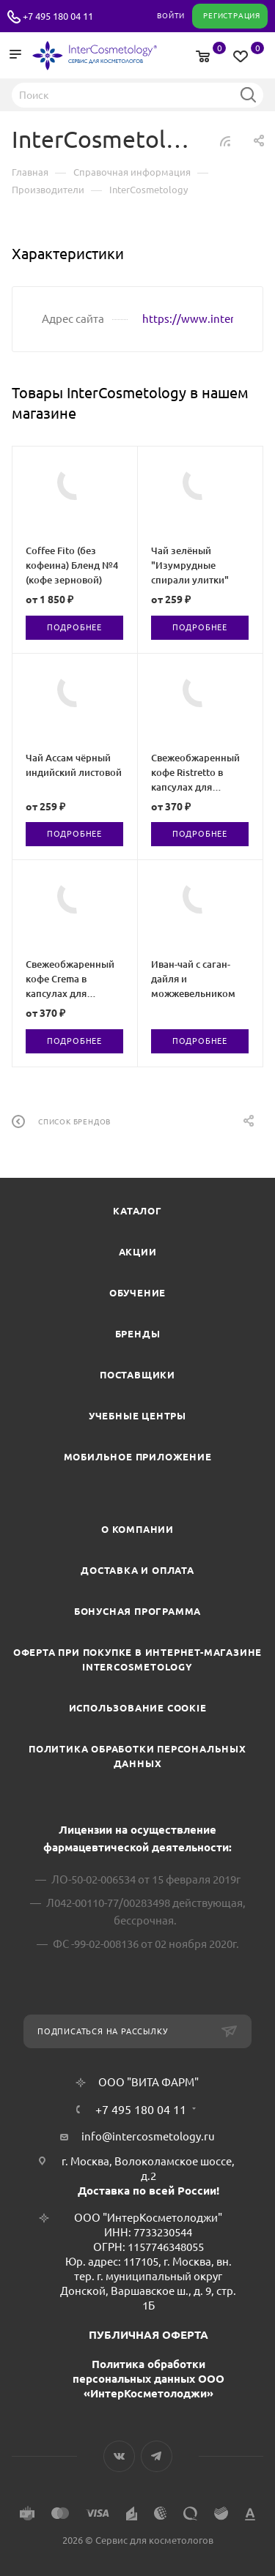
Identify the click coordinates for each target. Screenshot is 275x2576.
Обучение (137, 1293)
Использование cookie (138, 1708)
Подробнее (74, 627)
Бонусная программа (137, 1611)
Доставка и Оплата (137, 1570)
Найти (247, 94)
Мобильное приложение (138, 1457)
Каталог (137, 1211)
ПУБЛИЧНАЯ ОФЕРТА (148, 2335)
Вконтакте (119, 2456)
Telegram (156, 2456)
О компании (137, 1529)
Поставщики (137, 1375)
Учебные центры (137, 1416)
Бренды (138, 1334)
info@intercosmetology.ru (148, 2136)
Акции (138, 1252)
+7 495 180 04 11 (58, 16)
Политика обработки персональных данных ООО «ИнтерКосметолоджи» (148, 2379)
